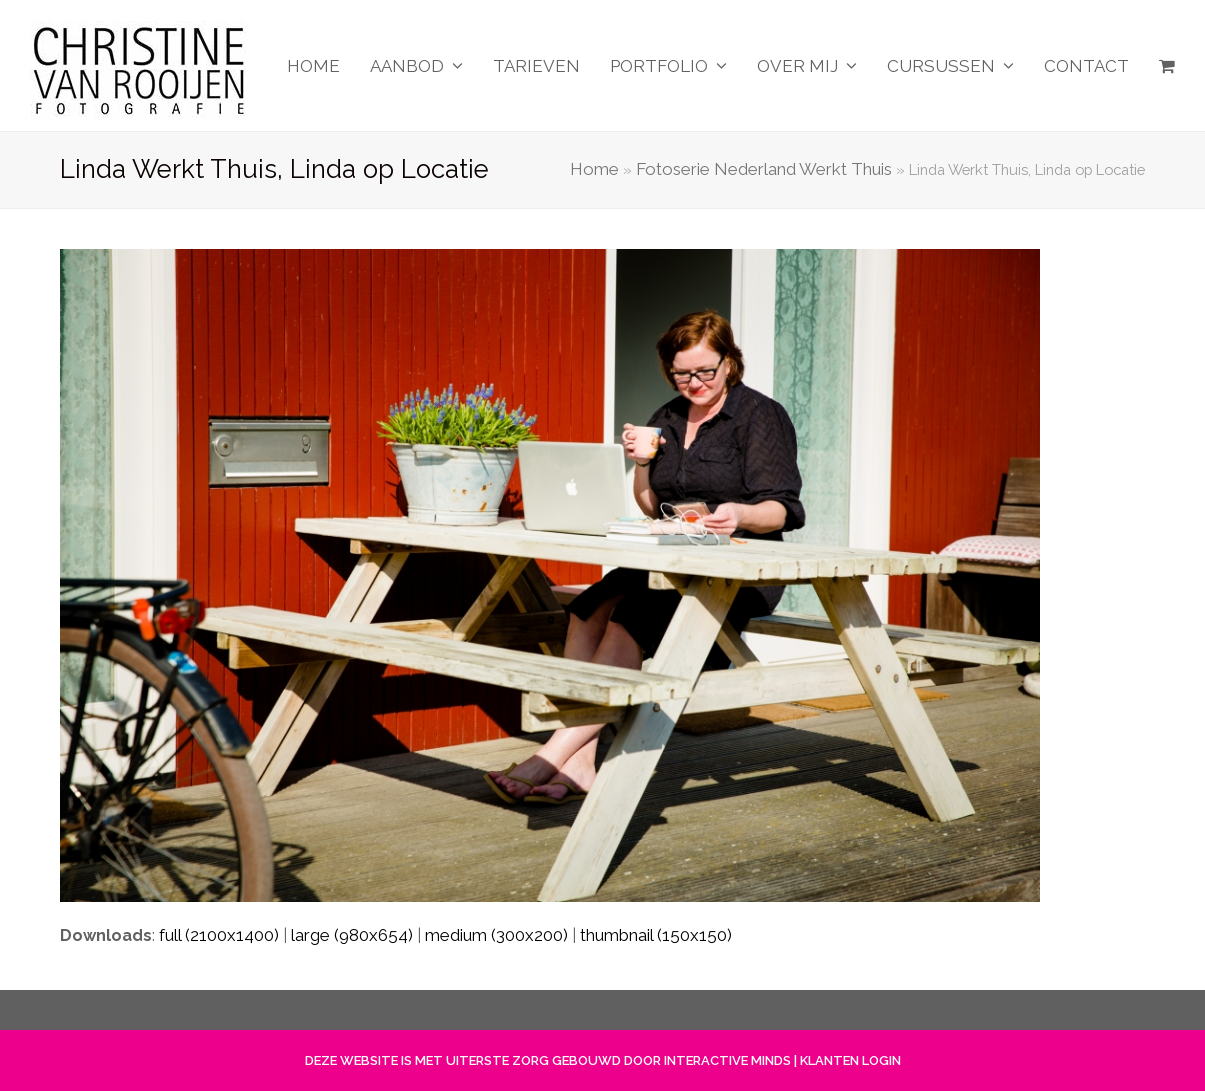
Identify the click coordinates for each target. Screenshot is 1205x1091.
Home (594, 169)
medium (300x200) (496, 935)
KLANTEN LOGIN (850, 1060)
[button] (1167, 66)
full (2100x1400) (219, 935)
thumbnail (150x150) (656, 935)
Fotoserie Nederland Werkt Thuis (764, 169)
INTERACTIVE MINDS (727, 1060)
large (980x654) (352, 935)
